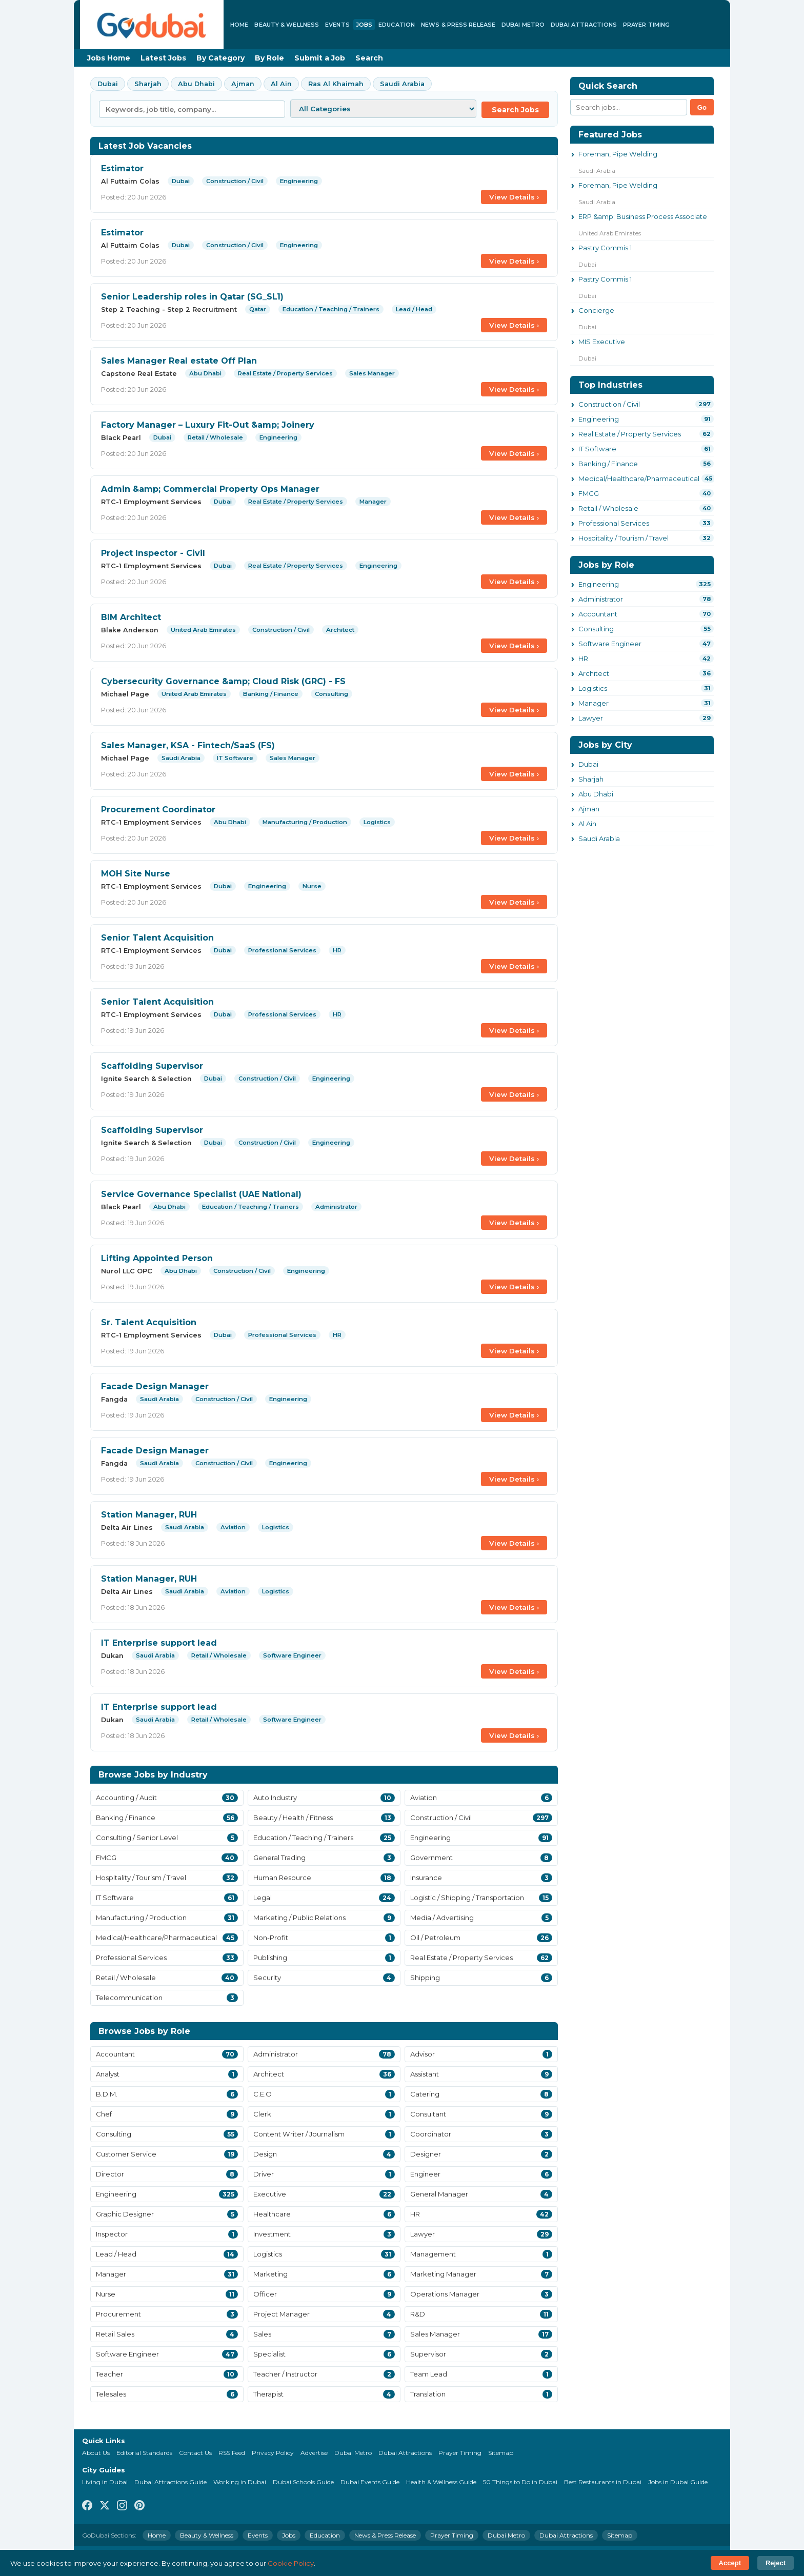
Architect (593, 673)
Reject (776, 2563)
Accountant (597, 614)
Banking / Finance (608, 464)
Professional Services (613, 523)
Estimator (122, 168)
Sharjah (148, 84)
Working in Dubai (239, 2482)
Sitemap (500, 2453)
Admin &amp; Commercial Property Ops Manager (210, 489)
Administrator (600, 599)
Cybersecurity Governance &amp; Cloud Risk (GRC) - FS (223, 681)
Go (702, 107)
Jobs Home (108, 58)
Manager (593, 703)
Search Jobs (515, 110)
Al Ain (281, 84)
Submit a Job (319, 58)
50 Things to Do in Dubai (520, 2482)
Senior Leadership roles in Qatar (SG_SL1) (192, 297)
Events (337, 24)
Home (239, 24)
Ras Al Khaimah (336, 84)
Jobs (364, 24)
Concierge (596, 310)
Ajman (242, 84)
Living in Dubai (105, 2482)
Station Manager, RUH (149, 1515)
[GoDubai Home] (152, 24)
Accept (730, 2563)
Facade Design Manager (155, 1386)
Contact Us (195, 2453)
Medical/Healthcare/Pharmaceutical (638, 478)
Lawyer (590, 718)
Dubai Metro (523, 24)
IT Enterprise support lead (159, 1643)
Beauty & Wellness (286, 24)
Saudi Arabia (402, 84)
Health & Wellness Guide (441, 2482)
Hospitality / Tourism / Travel (623, 538)
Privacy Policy (273, 2453)
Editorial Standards (144, 2453)
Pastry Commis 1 (605, 248)
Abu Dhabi (196, 84)
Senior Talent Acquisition (157, 938)
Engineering (598, 419)
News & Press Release (458, 24)
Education (396, 24)
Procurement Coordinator (158, 809)
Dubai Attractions (584, 24)
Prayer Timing (646, 24)
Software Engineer (609, 644)
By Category (220, 58)
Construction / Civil (609, 404)
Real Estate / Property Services (629, 434)
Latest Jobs (163, 58)
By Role (269, 58)
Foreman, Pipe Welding (617, 154)
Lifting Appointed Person (157, 1258)
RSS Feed (231, 2453)
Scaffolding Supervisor (152, 1066)
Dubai (107, 84)
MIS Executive (601, 341)
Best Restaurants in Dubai (602, 2482)
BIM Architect (131, 617)
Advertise (314, 2453)
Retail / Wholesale (608, 508)
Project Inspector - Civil (153, 553)
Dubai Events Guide (369, 2482)
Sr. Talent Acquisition (148, 1322)
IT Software (597, 449)
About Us (96, 2453)
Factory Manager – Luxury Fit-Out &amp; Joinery (207, 425)
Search (369, 58)
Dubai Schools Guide (303, 2482)
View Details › (514, 197)
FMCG (588, 493)
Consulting (596, 629)
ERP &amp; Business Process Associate (642, 216)
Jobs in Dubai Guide (678, 2482)
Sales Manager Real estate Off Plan (179, 361)
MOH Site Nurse (135, 873)
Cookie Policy (291, 2563)
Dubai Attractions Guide (170, 2482)
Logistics (592, 688)
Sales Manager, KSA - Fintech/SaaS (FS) (188, 745)
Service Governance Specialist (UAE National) (201, 1194)
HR (583, 658)
